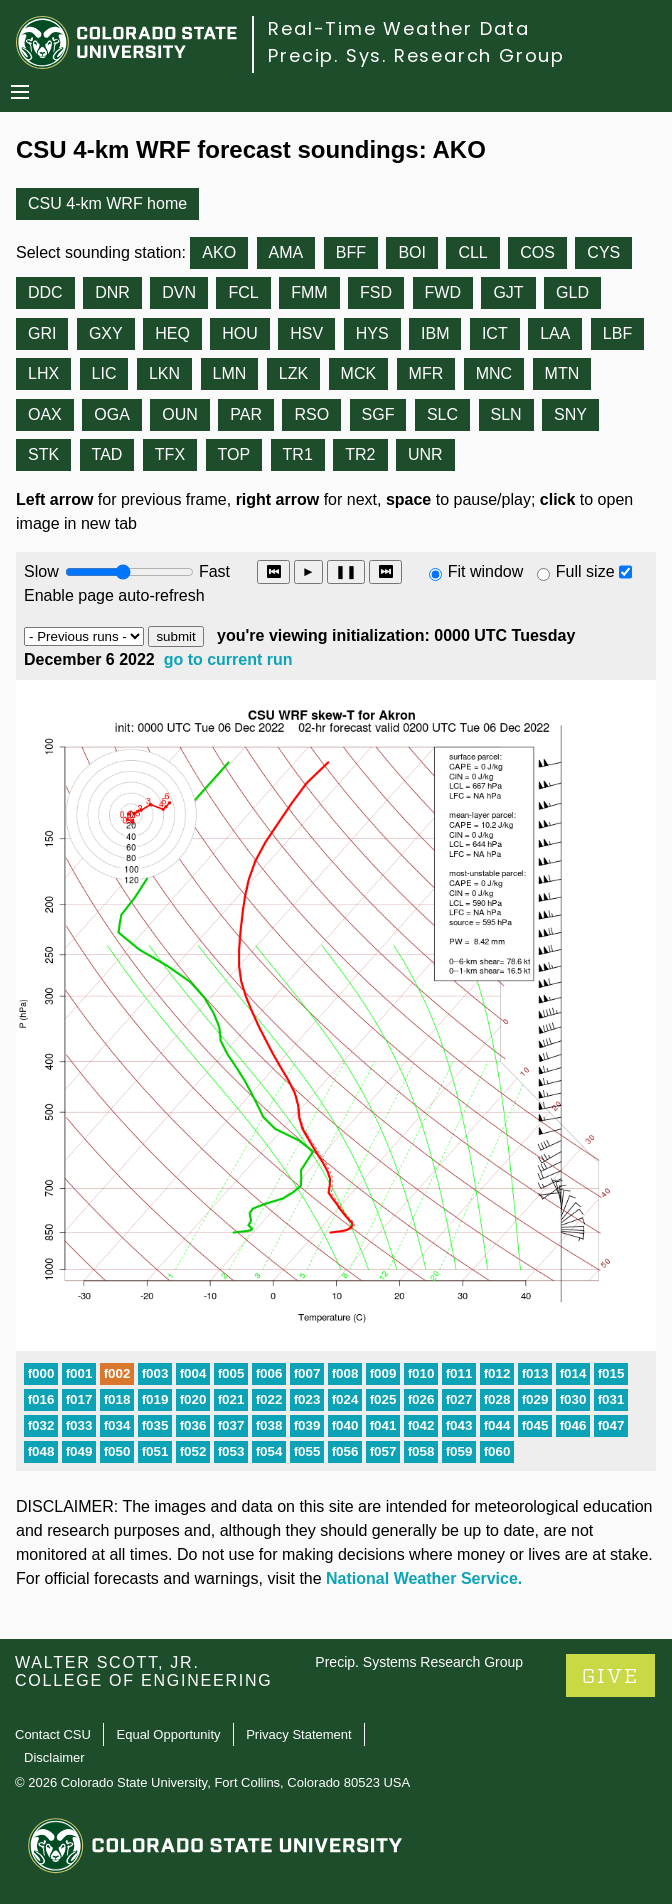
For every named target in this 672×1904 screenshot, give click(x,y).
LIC (104, 373)
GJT (508, 292)
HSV (306, 333)
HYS (372, 333)
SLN (506, 414)
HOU (240, 333)
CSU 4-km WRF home (107, 203)
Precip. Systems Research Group (419, 1662)
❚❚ (346, 571)
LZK (293, 373)
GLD (572, 292)
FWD (443, 292)
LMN (230, 373)
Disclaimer (54, 1757)
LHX (43, 373)
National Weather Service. (424, 1578)
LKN (164, 373)
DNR (112, 292)
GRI (42, 333)
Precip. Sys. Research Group (416, 55)
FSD (376, 292)
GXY (106, 333)
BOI (412, 252)
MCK (359, 373)
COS (537, 252)
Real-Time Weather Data (399, 28)
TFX (170, 454)
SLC (442, 414)
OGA (112, 414)
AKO (219, 252)
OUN (180, 414)
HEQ (172, 333)
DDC (45, 292)
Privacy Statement (299, 1734)
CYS (603, 252)
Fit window (486, 571)
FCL (243, 292)
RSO (311, 414)
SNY (570, 414)
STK (43, 454)
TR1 (298, 454)
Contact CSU (53, 1734)
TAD (107, 454)
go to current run (228, 659)
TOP (234, 454)
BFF (351, 252)
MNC (494, 373)
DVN (179, 292)
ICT (495, 333)
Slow (41, 571)
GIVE (610, 1676)
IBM (435, 333)
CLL (472, 252)
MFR (426, 373)
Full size (585, 571)
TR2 (360, 454)
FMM (309, 292)
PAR (246, 414)
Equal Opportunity (169, 1734)
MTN (562, 373)
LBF (617, 333)
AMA (286, 252)
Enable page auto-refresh (114, 595)
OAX (45, 414)
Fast (213, 571)
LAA (555, 333)
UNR (425, 454)
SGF (378, 414)
